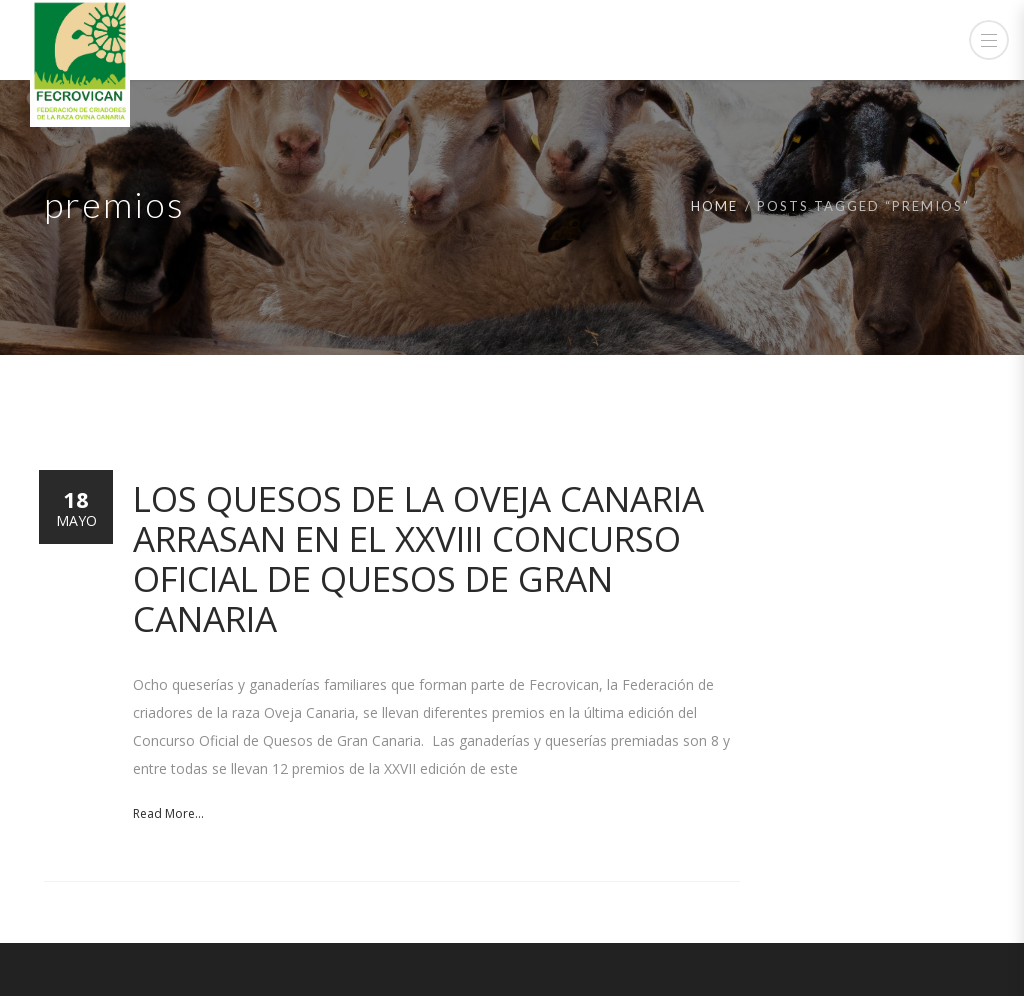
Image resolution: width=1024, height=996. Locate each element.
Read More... (168, 813)
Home (714, 206)
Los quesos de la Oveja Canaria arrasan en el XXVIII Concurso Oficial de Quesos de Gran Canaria (418, 558)
